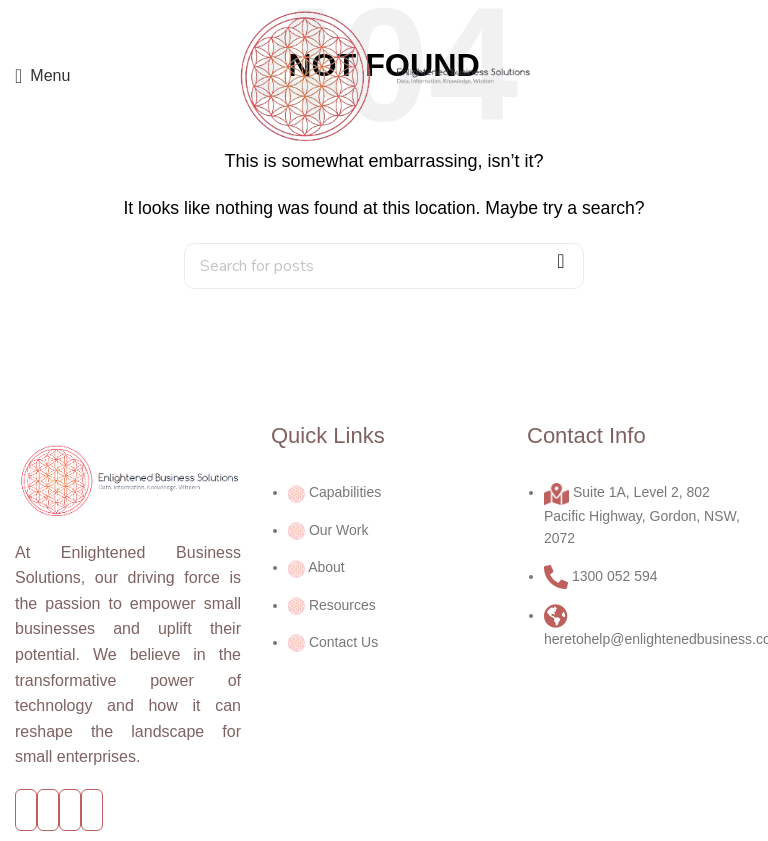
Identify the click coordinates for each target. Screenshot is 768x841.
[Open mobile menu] (42, 76)
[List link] (384, 552)
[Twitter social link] (48, 810)
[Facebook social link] (26, 810)
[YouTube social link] (70, 810)
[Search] (384, 266)
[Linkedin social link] (92, 810)
